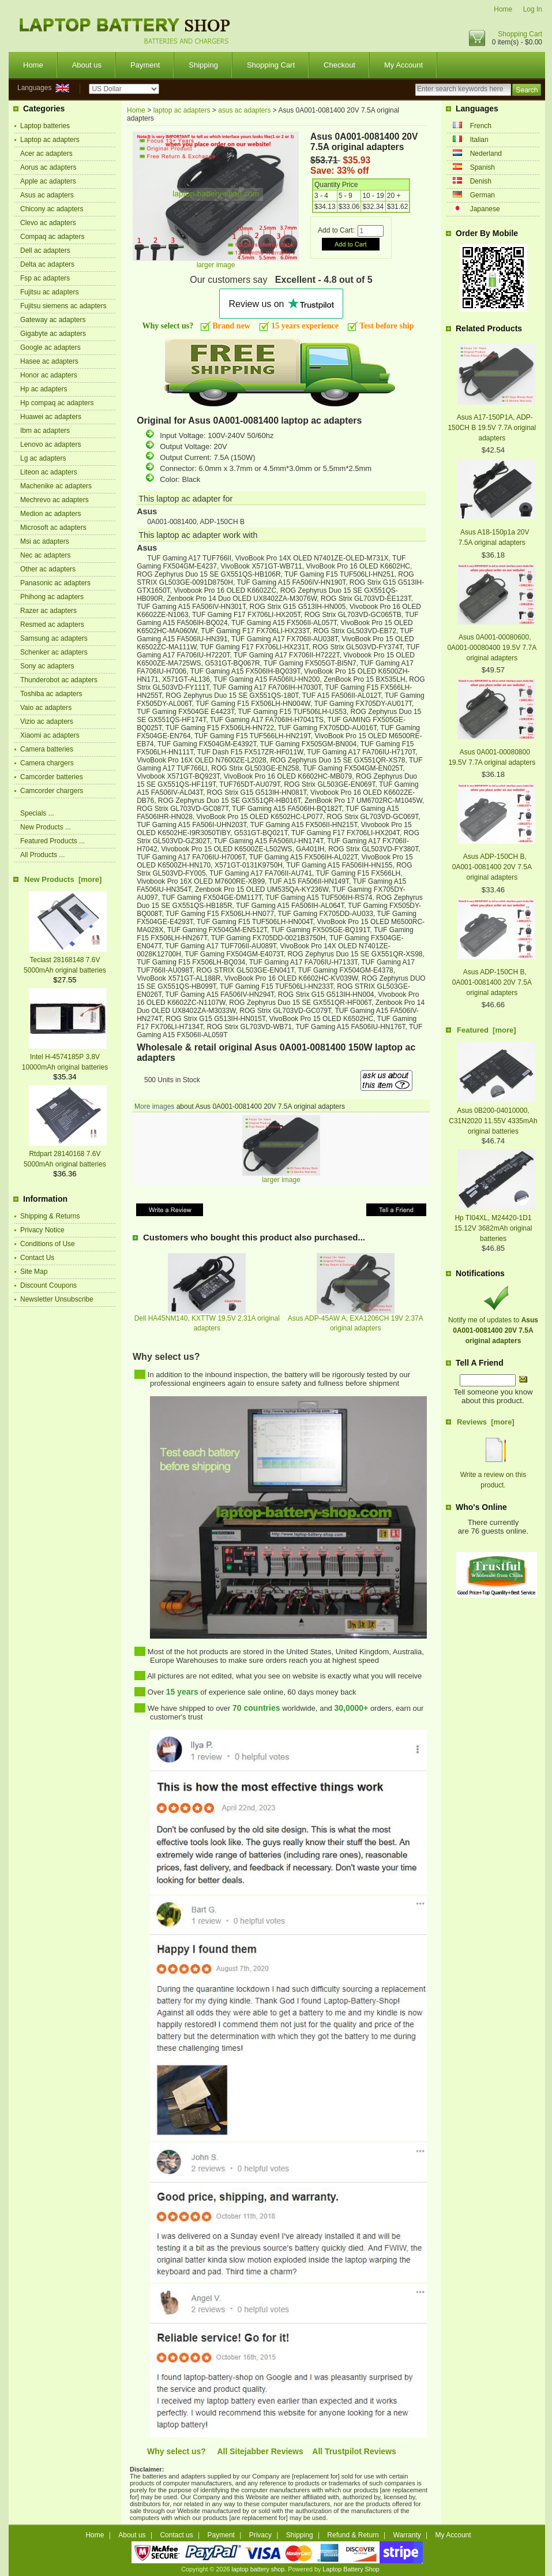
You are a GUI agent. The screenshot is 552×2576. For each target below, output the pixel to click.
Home (503, 9)
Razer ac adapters (48, 611)
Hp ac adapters (43, 389)
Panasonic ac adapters (55, 583)
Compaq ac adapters (52, 237)
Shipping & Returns (50, 1216)
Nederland (486, 153)
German (482, 195)
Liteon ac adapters (48, 472)
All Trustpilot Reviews (354, 2451)
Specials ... (37, 813)
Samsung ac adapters (54, 638)
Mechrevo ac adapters (54, 500)
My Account (403, 65)
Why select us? (176, 2451)
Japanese (485, 209)
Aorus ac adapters (48, 167)
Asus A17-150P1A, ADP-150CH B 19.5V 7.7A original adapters (492, 427)
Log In (532, 9)
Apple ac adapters (48, 181)
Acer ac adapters (46, 153)
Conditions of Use (47, 1244)
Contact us (176, 2535)
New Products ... (45, 827)
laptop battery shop (257, 2569)
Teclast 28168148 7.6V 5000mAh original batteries (65, 959)
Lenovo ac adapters (50, 444)
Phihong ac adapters (52, 597)
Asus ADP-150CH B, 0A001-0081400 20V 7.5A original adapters (492, 867)
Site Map (33, 1272)
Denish (480, 181)
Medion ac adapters (50, 514)
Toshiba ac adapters (51, 694)
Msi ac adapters (44, 541)
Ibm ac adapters (45, 431)
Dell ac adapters (45, 250)
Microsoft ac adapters (53, 528)
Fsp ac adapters (45, 278)
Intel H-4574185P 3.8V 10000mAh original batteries (65, 1056)
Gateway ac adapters (52, 320)
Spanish (482, 167)
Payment (145, 65)
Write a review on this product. (493, 1474)
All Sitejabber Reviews (260, 2451)
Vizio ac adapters (46, 721)
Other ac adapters (48, 569)
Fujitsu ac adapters (49, 292)
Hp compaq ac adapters (56, 403)
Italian (479, 140)
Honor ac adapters (48, 375)
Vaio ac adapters (46, 708)
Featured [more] (486, 1030)
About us (87, 65)
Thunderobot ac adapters (58, 680)
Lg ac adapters (43, 458)
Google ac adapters (50, 347)
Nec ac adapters (45, 555)
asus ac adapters (244, 110)
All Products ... (42, 855)
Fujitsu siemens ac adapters (63, 306)
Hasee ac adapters (49, 361)
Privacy (260, 2535)
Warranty (407, 2535)
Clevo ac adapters (48, 223)
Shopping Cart (520, 34)
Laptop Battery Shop (350, 2569)
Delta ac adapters (47, 264)
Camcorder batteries (51, 777)
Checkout (339, 65)
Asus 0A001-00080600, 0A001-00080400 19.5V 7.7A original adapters (491, 647)
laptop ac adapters (182, 110)
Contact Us (37, 1258)
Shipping (203, 65)
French (480, 126)
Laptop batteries (45, 126)
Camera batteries (46, 749)
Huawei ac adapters (50, 417)
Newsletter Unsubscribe (56, 1299)
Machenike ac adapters (56, 486)
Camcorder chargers (51, 791)
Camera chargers (47, 763)
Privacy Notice (42, 1230)
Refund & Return (352, 2535)
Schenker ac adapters (54, 652)
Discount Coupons (48, 1285)
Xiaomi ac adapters (50, 735)
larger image (281, 1176)
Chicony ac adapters (51, 209)
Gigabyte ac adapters (53, 334)
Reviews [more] (486, 1422)
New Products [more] (63, 879)
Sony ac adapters (47, 666)
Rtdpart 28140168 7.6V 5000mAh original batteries (65, 1153)
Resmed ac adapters (52, 624)
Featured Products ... (52, 841)
